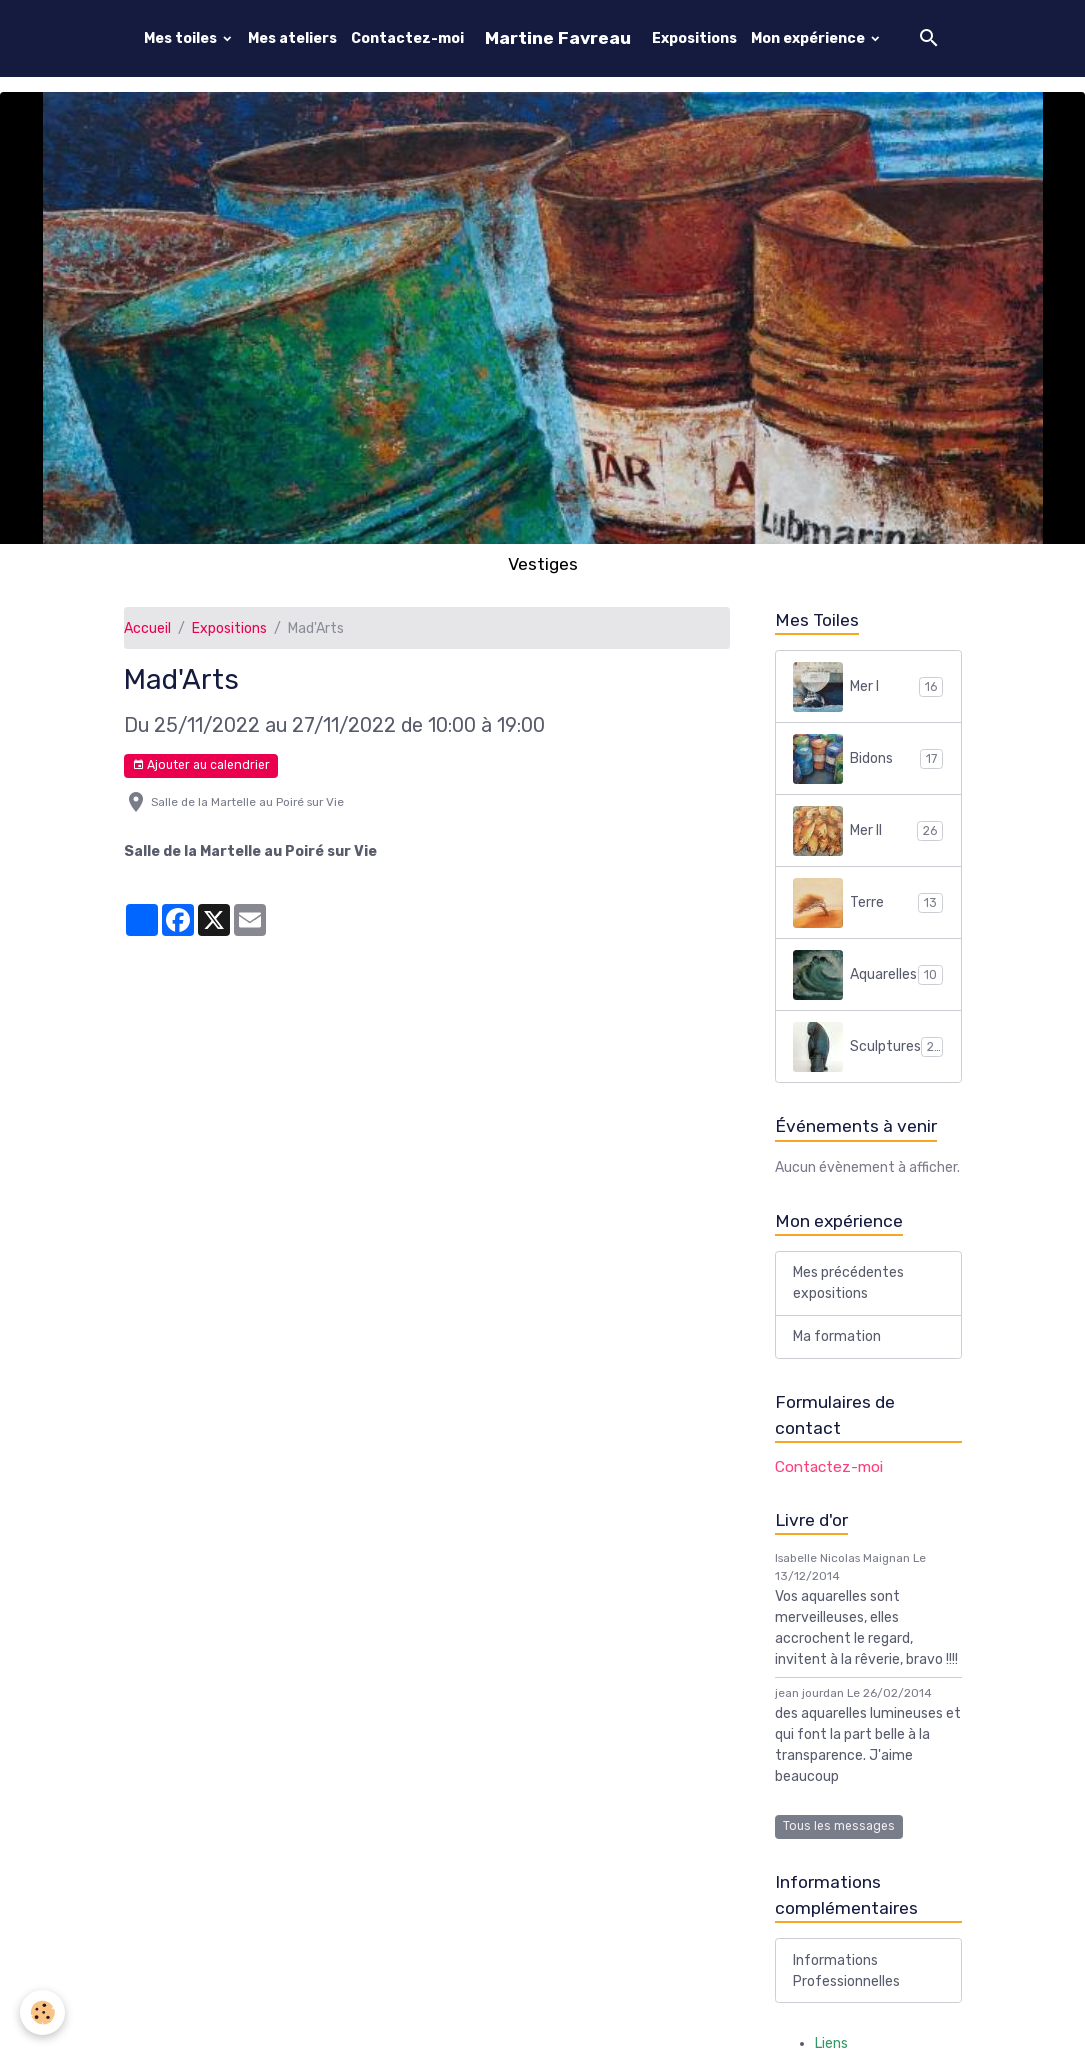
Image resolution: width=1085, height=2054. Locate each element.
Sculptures (868, 1047)
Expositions (694, 38)
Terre (868, 903)
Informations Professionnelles (846, 1971)
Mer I (868, 687)
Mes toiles (182, 38)
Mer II (868, 831)
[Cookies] (42, 2012)
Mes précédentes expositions (848, 1283)
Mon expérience (809, 38)
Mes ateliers (292, 38)
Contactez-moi (407, 38)
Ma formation (837, 1336)
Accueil (147, 628)
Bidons (868, 759)
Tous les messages (839, 1826)
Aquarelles (868, 975)
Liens (831, 2043)
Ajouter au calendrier (201, 765)
